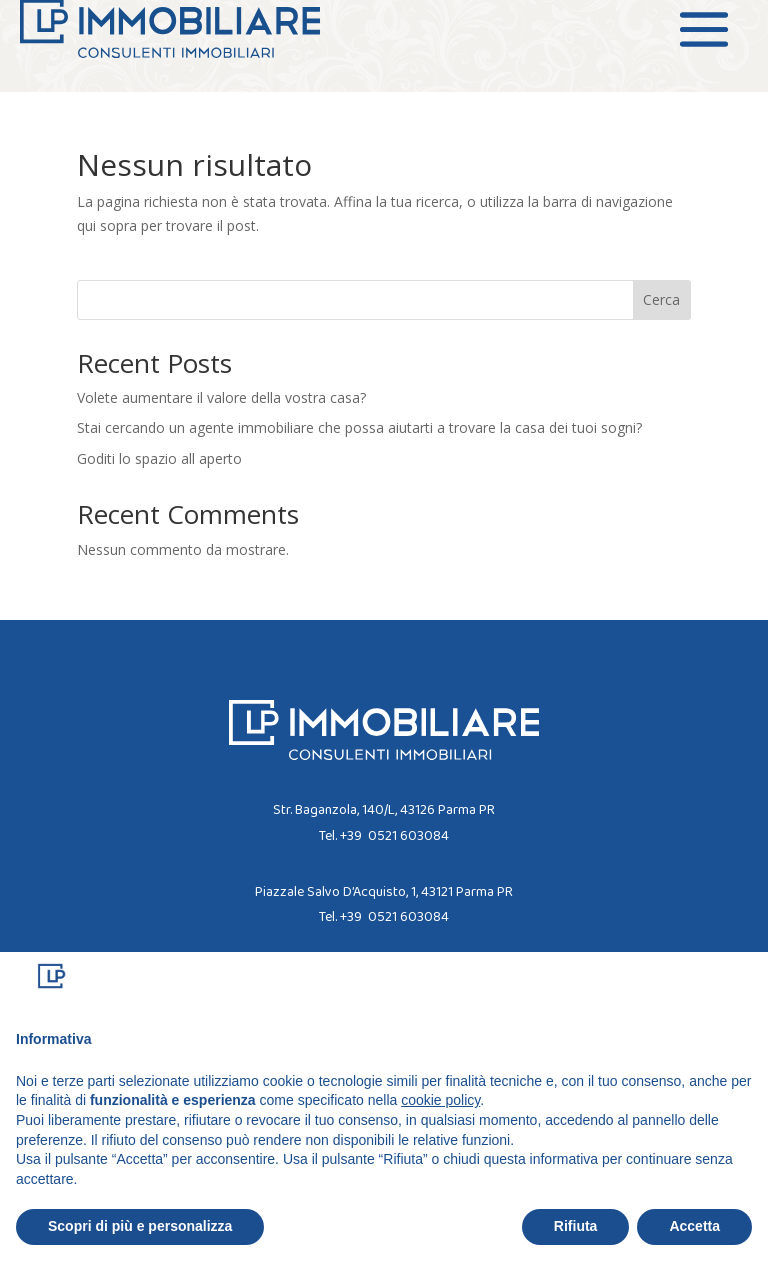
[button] (742, 984)
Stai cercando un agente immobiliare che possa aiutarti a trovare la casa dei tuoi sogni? (359, 427)
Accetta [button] (694, 1226)
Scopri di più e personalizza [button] (140, 1226)
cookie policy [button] (440, 1100)
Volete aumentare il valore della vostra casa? (221, 397)
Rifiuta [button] (576, 1226)
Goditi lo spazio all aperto (159, 458)
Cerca (661, 299)
